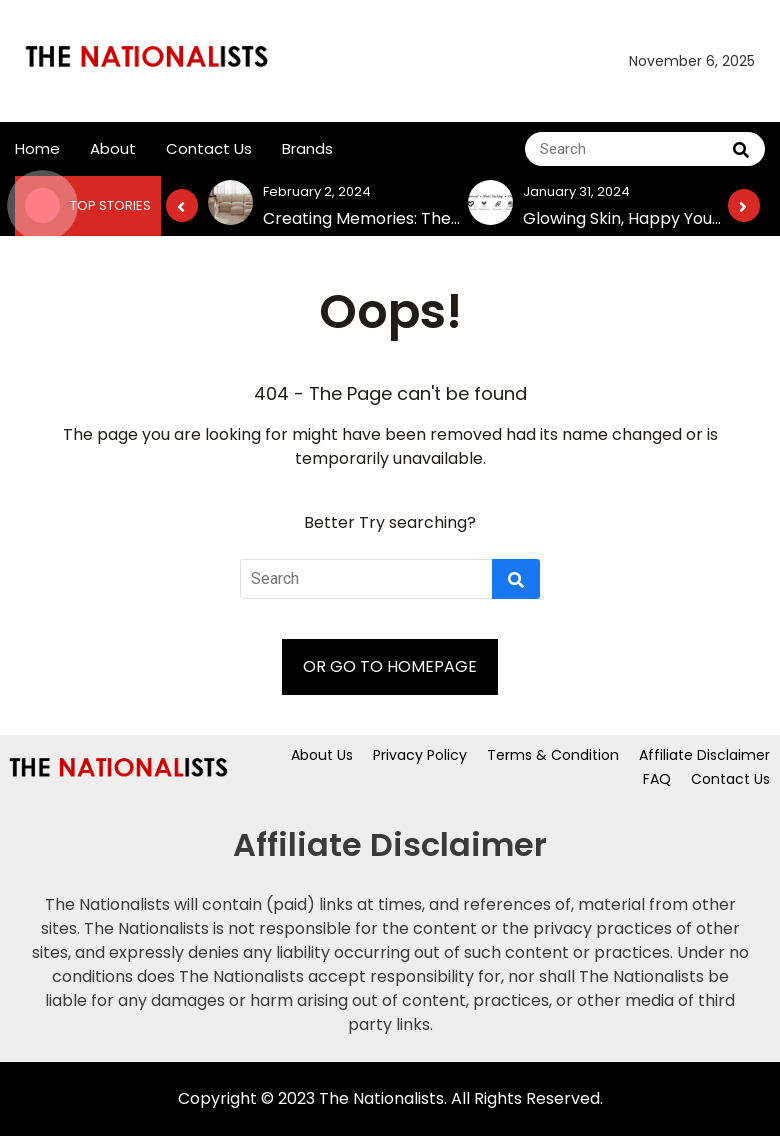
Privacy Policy (420, 755)
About (113, 148)
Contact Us (209, 148)
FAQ (657, 779)
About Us (322, 755)
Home (37, 148)
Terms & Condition (553, 755)
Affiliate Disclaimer (704, 755)
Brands (307, 148)
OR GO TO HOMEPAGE (390, 666)
